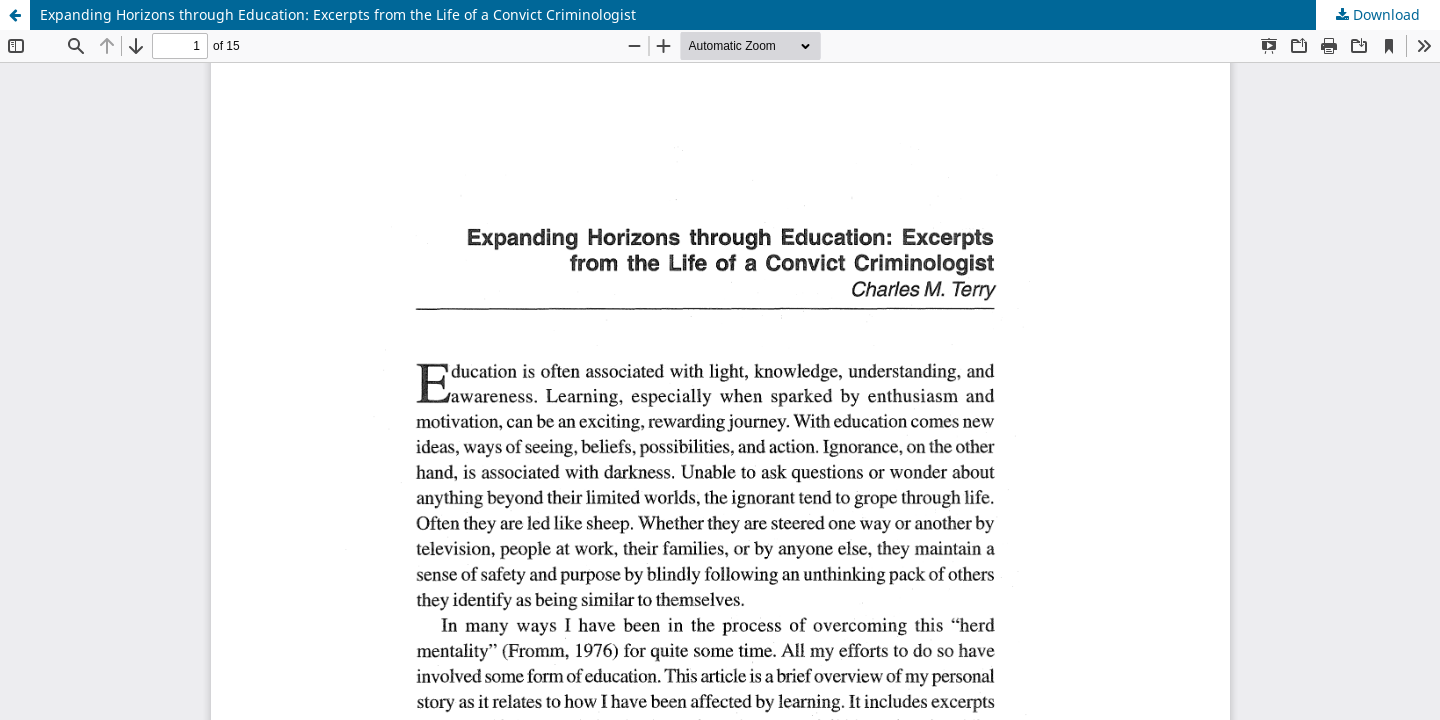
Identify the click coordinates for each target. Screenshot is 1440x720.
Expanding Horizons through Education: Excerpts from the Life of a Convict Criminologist (338, 14)
